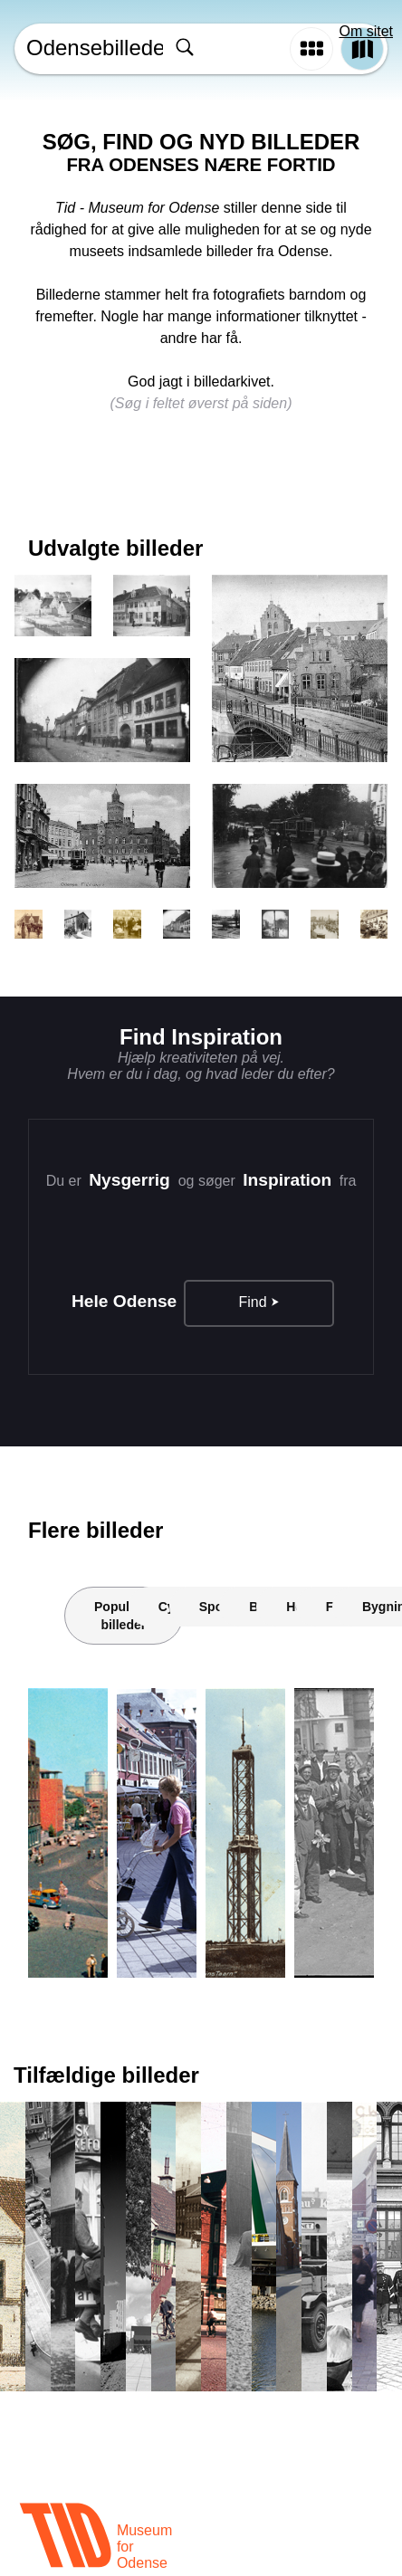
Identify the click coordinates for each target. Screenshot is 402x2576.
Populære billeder (123, 1615)
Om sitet (366, 31)
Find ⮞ (259, 1302)
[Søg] (184, 49)
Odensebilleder (92, 47)
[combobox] (224, 49)
